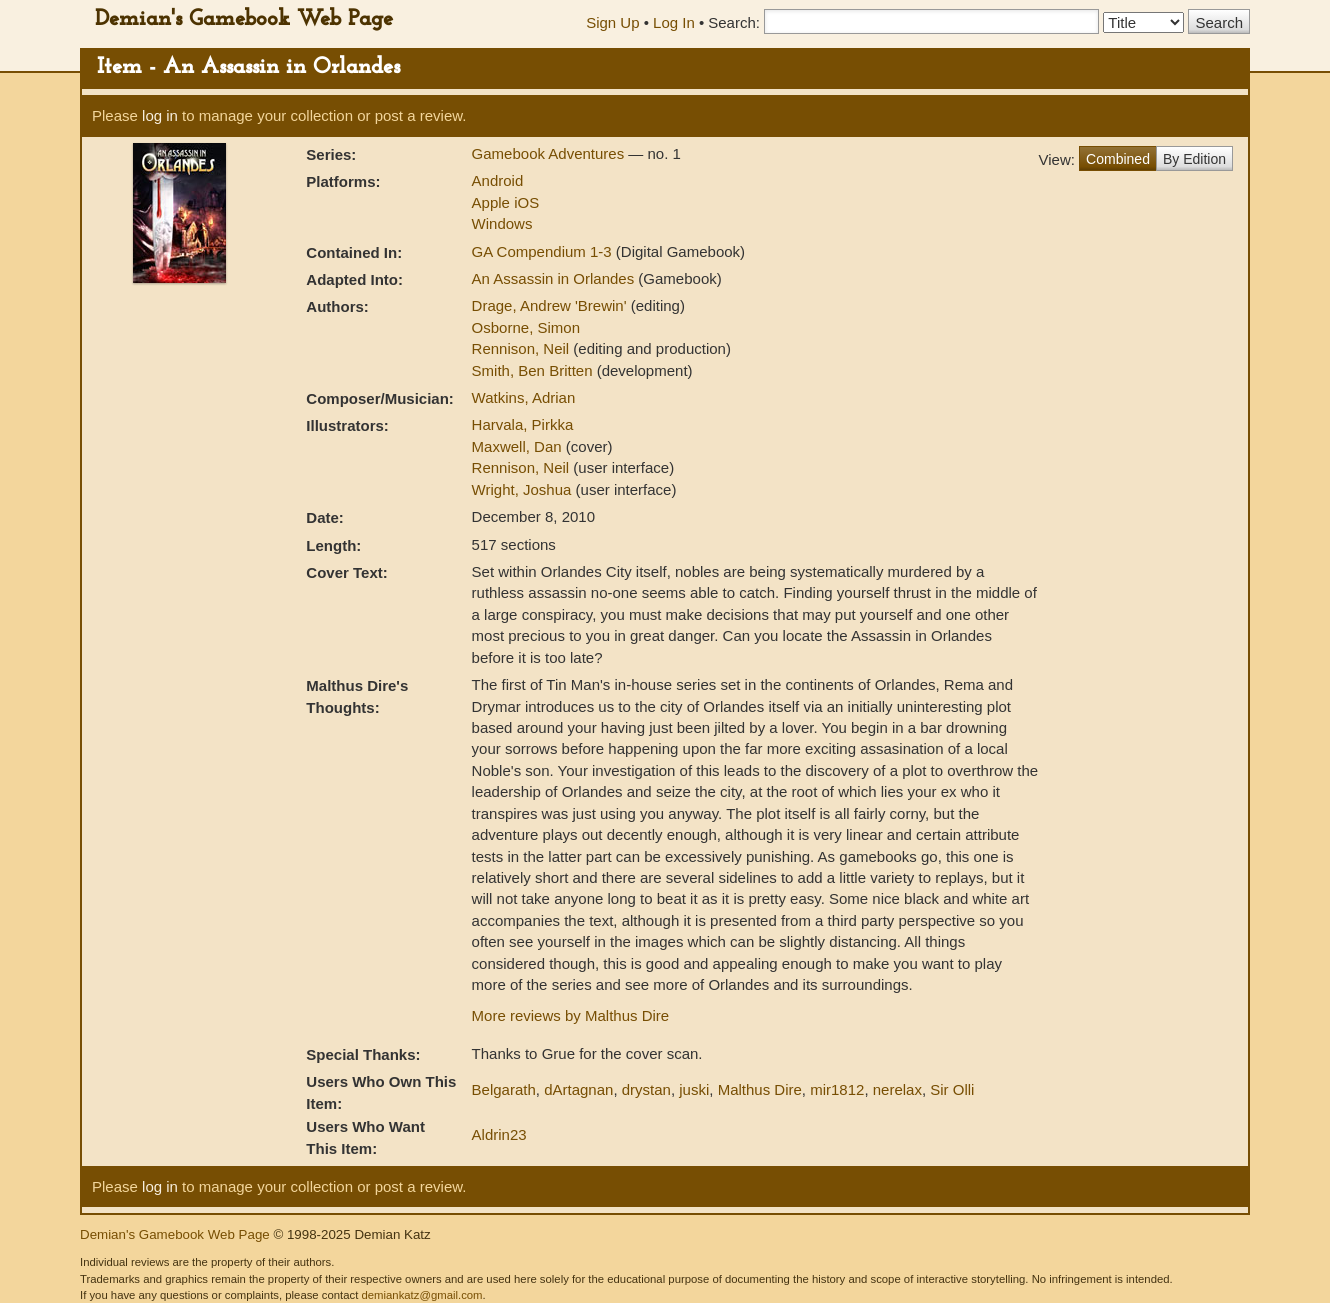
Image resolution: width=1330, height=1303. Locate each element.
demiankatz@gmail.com (421, 1295)
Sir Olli (952, 1089)
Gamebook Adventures (550, 153)
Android (498, 180)
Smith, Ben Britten (534, 370)
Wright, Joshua (524, 489)
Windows (502, 223)
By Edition (1194, 159)
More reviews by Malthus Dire (571, 1015)
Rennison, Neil (523, 348)
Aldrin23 (499, 1134)
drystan (646, 1089)
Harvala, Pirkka (523, 424)
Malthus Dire (760, 1089)
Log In (674, 22)
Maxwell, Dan (519, 446)
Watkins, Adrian (524, 397)
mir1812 (837, 1089)
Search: (734, 22)
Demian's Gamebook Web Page (244, 19)
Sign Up (612, 22)
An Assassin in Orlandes (555, 278)
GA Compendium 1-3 (544, 251)
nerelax (897, 1089)
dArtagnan (578, 1089)
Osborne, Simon (526, 327)
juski (694, 1089)
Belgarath (504, 1089)
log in (160, 115)
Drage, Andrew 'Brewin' (551, 305)
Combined (1118, 159)
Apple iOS (506, 202)
